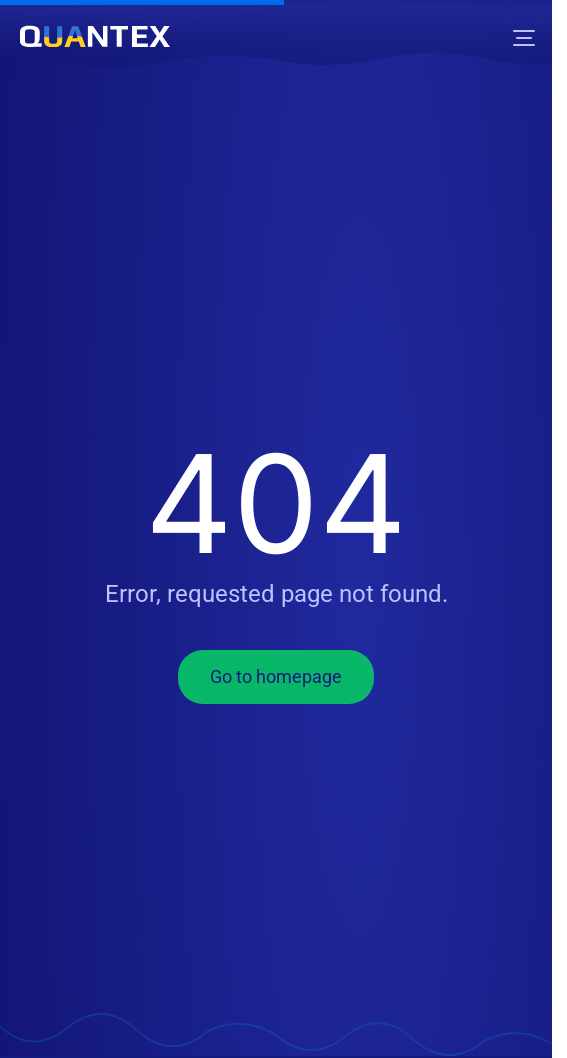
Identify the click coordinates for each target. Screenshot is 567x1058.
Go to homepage (276, 676)
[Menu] (524, 38)
